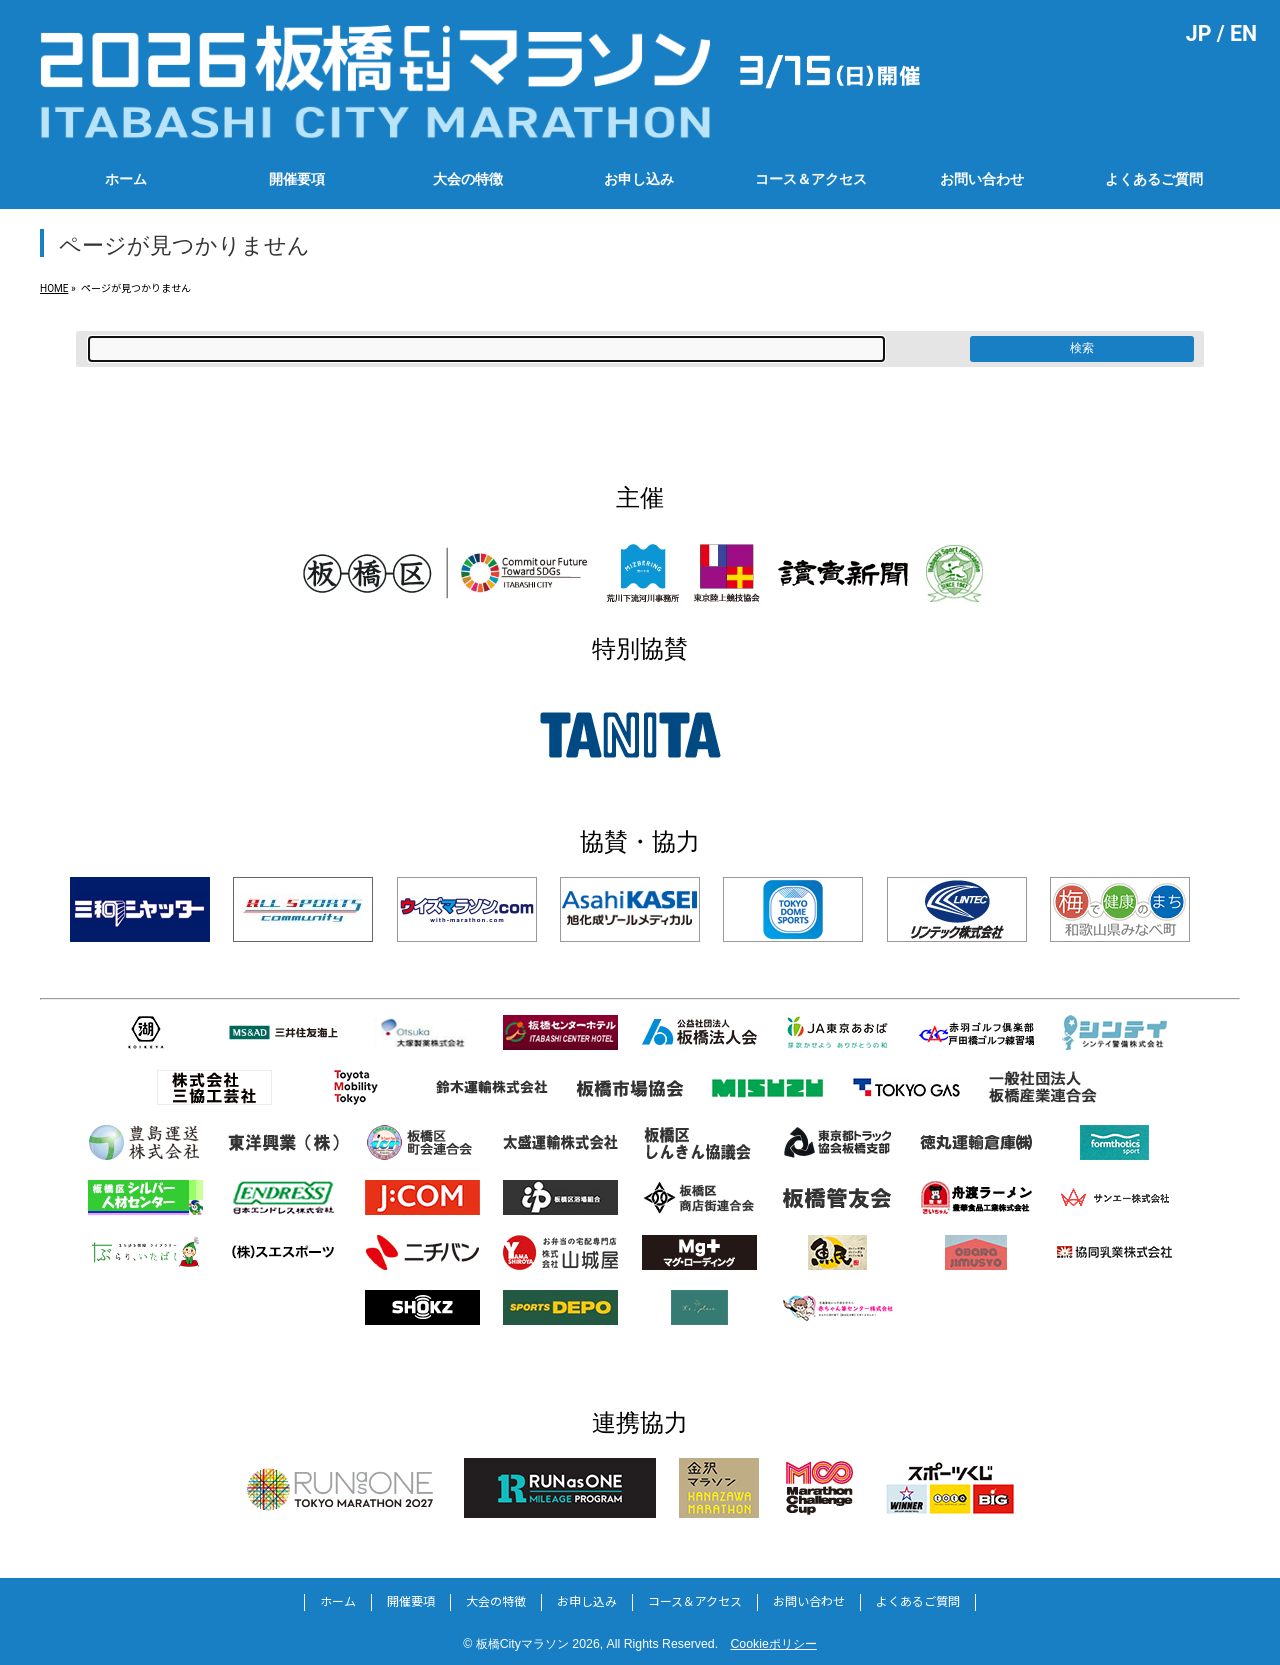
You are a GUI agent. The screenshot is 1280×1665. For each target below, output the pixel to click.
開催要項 (411, 1602)
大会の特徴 (496, 1602)
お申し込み (587, 1602)
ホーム (338, 1602)
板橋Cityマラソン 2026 (538, 1644)
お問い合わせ (809, 1602)
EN (1243, 33)
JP (1199, 33)
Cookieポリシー (773, 1644)
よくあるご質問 (918, 1602)
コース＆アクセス (695, 1602)
